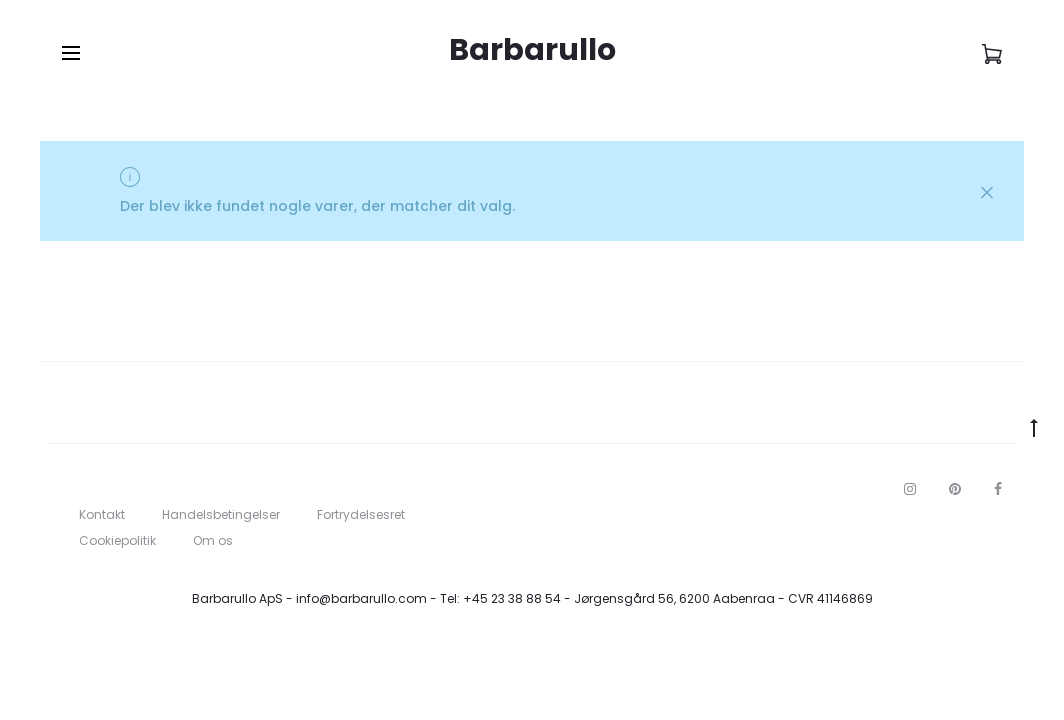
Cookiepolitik (117, 540)
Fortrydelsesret (361, 514)
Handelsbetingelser (221, 514)
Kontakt (102, 514)
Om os (213, 540)
